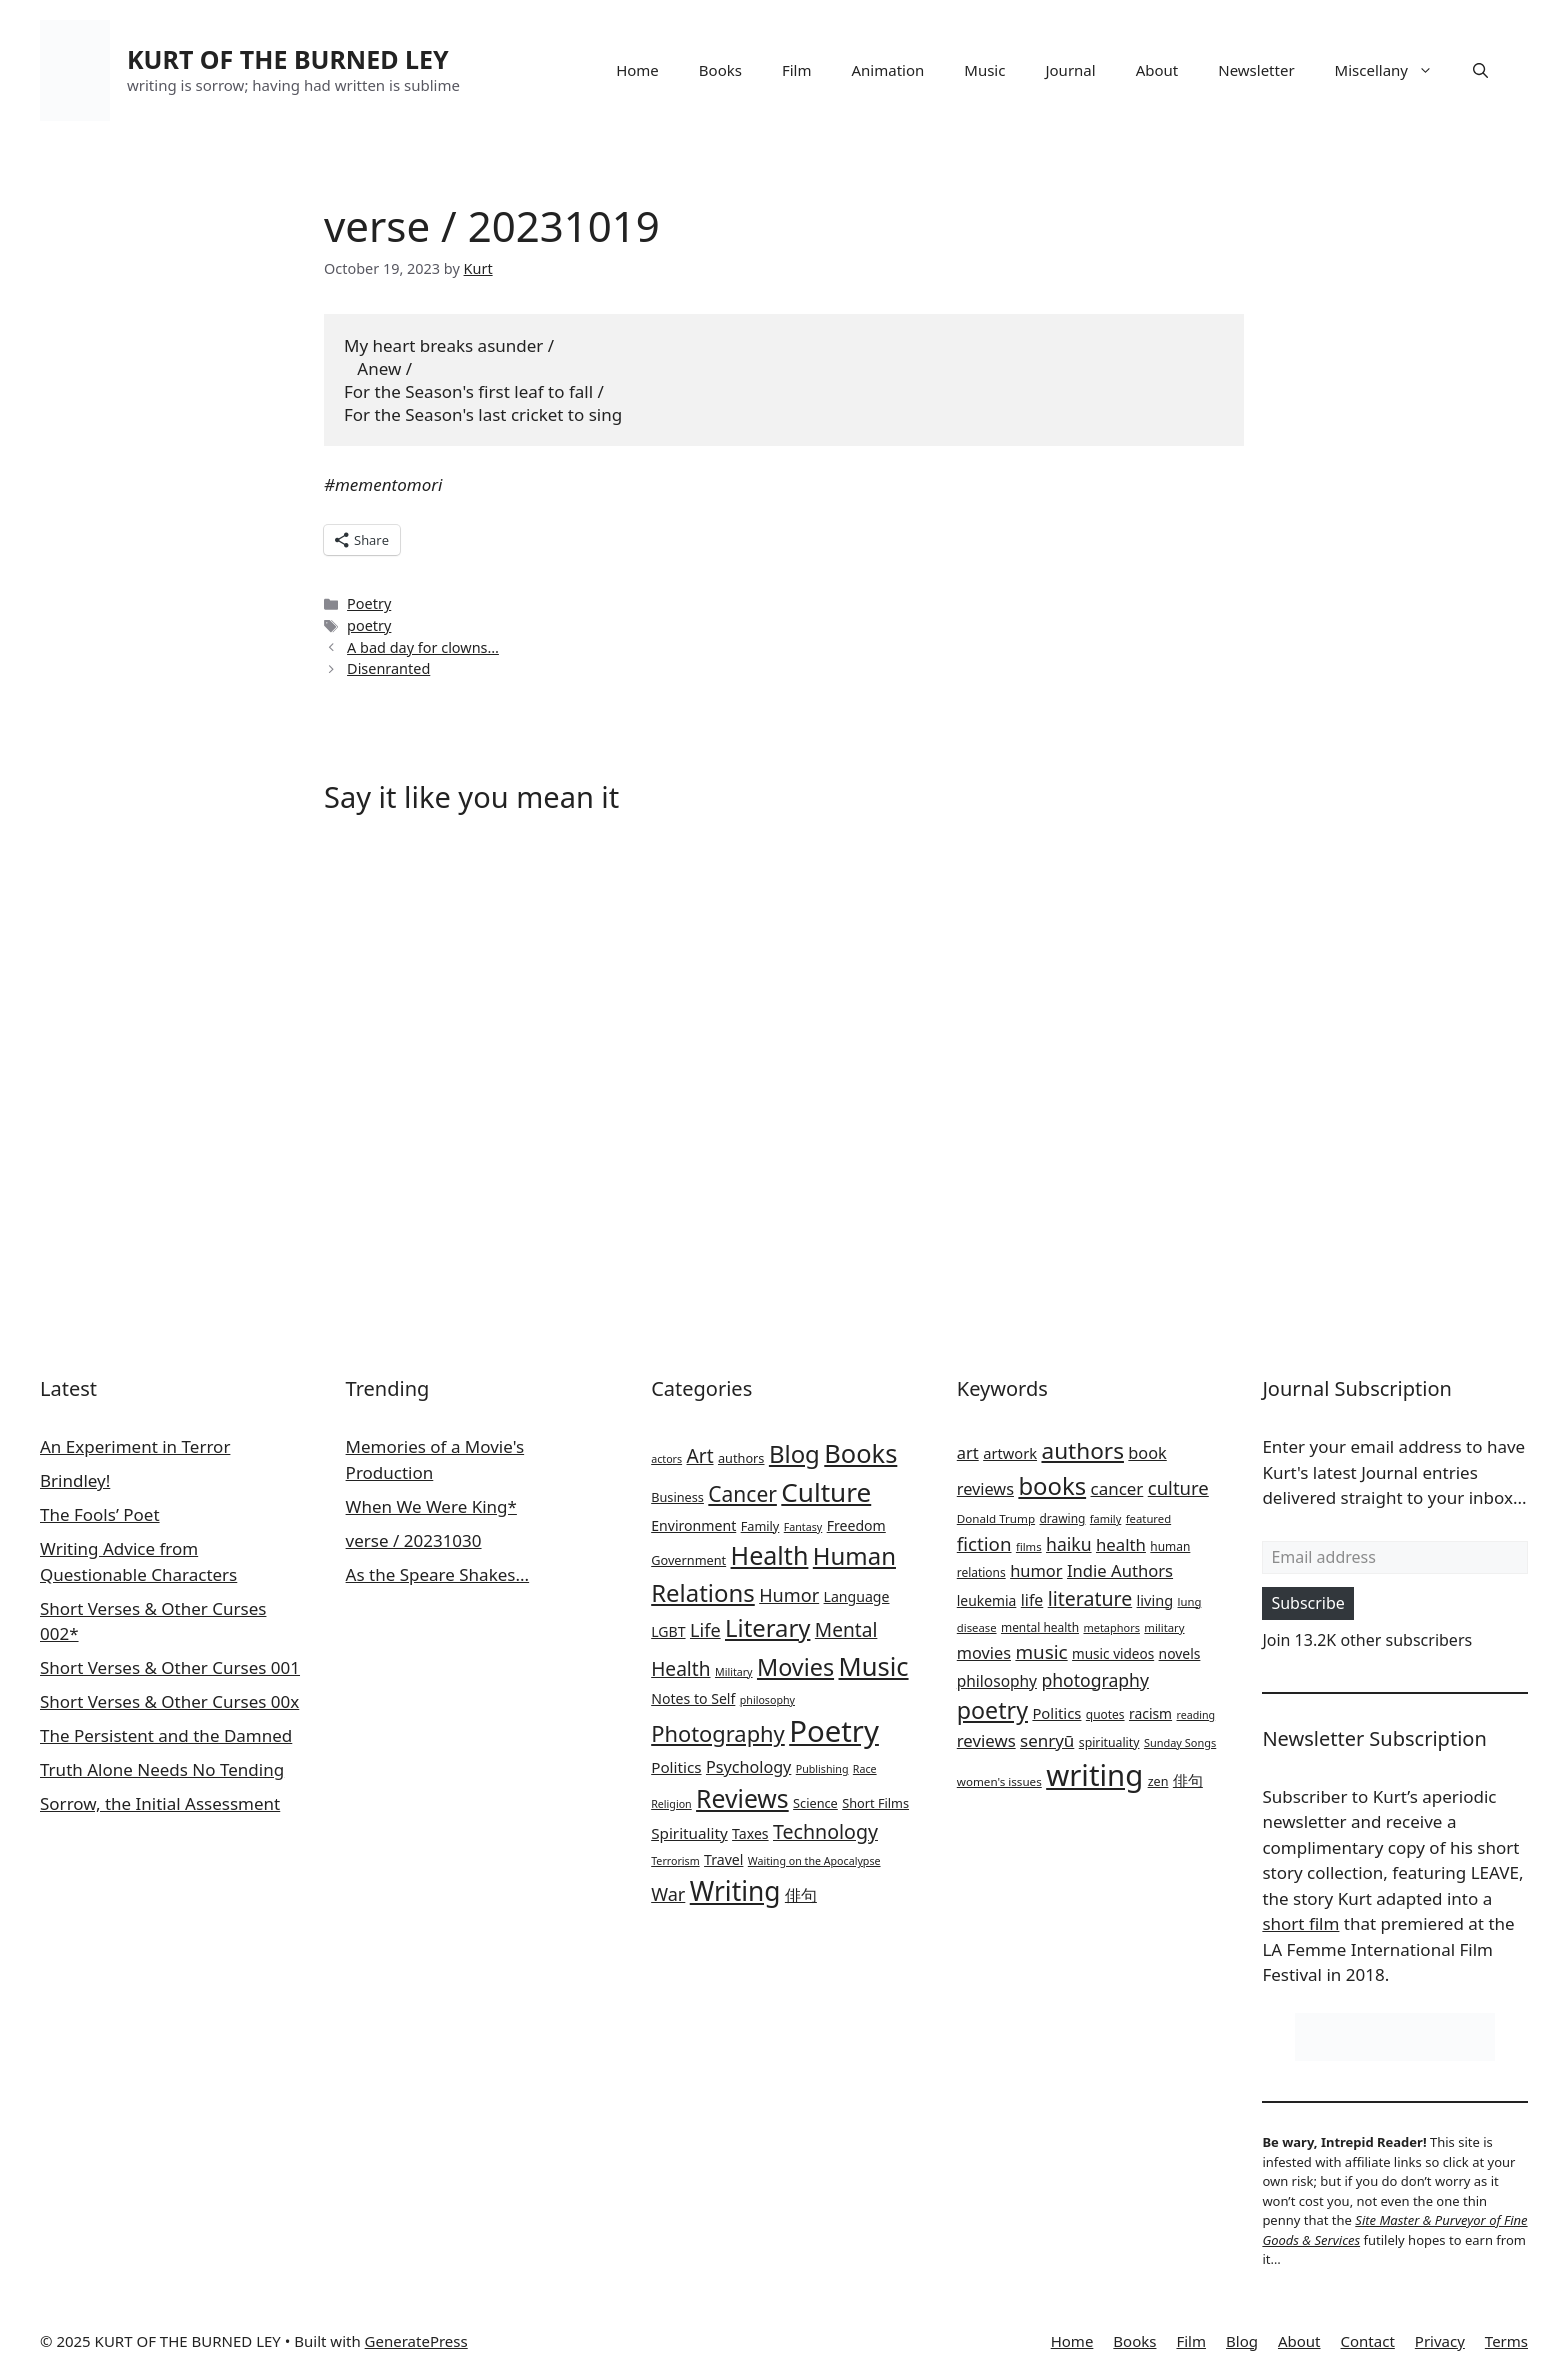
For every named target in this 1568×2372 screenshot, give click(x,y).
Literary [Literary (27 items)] (767, 1628)
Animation (888, 70)
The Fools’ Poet (100, 1514)
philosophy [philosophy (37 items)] (997, 1681)
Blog (1242, 2341)
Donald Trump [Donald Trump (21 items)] (996, 1518)
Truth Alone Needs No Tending (162, 1769)
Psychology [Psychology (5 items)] (748, 1767)
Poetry (369, 603)
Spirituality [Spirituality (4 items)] (689, 1833)
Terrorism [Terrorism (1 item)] (675, 1861)
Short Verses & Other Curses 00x (169, 1701)
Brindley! (75, 1480)
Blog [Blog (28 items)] (794, 1453)
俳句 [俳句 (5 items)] (801, 1895)
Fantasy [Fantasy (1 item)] (803, 1527)
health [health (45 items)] (1121, 1544)
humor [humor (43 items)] (1036, 1570)
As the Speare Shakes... (438, 1574)
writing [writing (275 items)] (1094, 1775)
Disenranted (388, 668)
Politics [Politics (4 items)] (676, 1767)
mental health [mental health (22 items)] (1040, 1627)
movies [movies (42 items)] (984, 1653)
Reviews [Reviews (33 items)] (742, 1798)
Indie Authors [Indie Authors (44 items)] (1120, 1570)
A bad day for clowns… (423, 647)
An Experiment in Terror (135, 1446)
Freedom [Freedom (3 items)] (856, 1525)
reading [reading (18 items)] (1196, 1715)
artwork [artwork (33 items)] (1010, 1453)
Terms (1506, 2341)
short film (1300, 1923)
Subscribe (1307, 1603)
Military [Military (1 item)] (734, 1672)
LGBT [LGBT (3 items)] (668, 1631)
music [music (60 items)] (1041, 1652)
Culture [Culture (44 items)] (826, 1492)
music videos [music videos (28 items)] (1113, 1654)
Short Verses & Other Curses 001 (170, 1667)
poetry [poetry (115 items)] (992, 1710)
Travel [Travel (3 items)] (723, 1859)
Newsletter (1256, 70)
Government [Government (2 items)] (688, 1560)
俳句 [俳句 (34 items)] (1188, 1780)
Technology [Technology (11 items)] (825, 1831)
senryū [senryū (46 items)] (1047, 1740)
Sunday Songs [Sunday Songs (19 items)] (1180, 1742)
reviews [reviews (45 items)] (986, 1740)
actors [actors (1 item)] (666, 1459)
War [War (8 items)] (668, 1894)
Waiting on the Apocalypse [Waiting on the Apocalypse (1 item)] (814, 1861)
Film (797, 70)
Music (984, 70)
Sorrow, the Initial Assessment (160, 1803)
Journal (1070, 70)
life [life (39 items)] (1032, 1600)
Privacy (1440, 2341)
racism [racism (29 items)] (1150, 1713)
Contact (1368, 2341)
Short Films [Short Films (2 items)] (875, 1803)
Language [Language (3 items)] (857, 1596)
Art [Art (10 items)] (700, 1456)
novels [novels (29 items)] (1180, 1653)
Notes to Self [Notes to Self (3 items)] (693, 1698)
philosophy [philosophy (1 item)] (767, 1700)
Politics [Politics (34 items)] (1056, 1713)
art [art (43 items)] (968, 1452)
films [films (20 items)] (1029, 1546)
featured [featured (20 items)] (1148, 1518)
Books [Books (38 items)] (860, 1453)
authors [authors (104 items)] (1082, 1450)
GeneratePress (416, 2341)
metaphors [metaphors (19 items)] (1111, 1627)
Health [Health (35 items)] (770, 1555)
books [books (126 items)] (1052, 1485)
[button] (1480, 70)
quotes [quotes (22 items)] (1105, 1714)
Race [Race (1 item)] (865, 1769)
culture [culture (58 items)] (1178, 1487)
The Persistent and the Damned (166, 1735)
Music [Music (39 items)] (874, 1666)
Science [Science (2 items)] (815, 1803)
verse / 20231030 (414, 1540)
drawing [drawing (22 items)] (1063, 1518)
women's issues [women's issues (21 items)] (999, 1781)
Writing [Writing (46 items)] (735, 1891)
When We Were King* (431, 1506)
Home (637, 70)
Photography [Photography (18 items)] (718, 1733)
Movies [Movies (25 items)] (795, 1667)
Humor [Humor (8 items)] (789, 1595)
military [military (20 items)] (1164, 1627)
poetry (369, 625)
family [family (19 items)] (1105, 1518)
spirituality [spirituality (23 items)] (1109, 1742)
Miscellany (1394, 70)
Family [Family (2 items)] (760, 1526)
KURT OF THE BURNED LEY (288, 59)
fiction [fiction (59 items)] (984, 1543)
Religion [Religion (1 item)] (671, 1804)
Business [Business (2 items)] (677, 1497)
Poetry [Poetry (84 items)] (834, 1731)
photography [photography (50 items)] (1095, 1680)
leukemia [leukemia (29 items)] (987, 1600)
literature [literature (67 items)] (1090, 1598)
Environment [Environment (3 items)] (693, 1525)
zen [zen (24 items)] (1158, 1781)
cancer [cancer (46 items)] (1117, 1488)
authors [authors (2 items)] (741, 1458)
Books (720, 70)
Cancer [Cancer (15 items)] (742, 1494)
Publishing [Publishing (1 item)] (822, 1769)
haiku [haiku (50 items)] (1069, 1544)
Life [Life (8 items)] (705, 1630)
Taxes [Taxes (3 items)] (750, 1833)
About (1157, 70)
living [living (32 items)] (1155, 1600)
